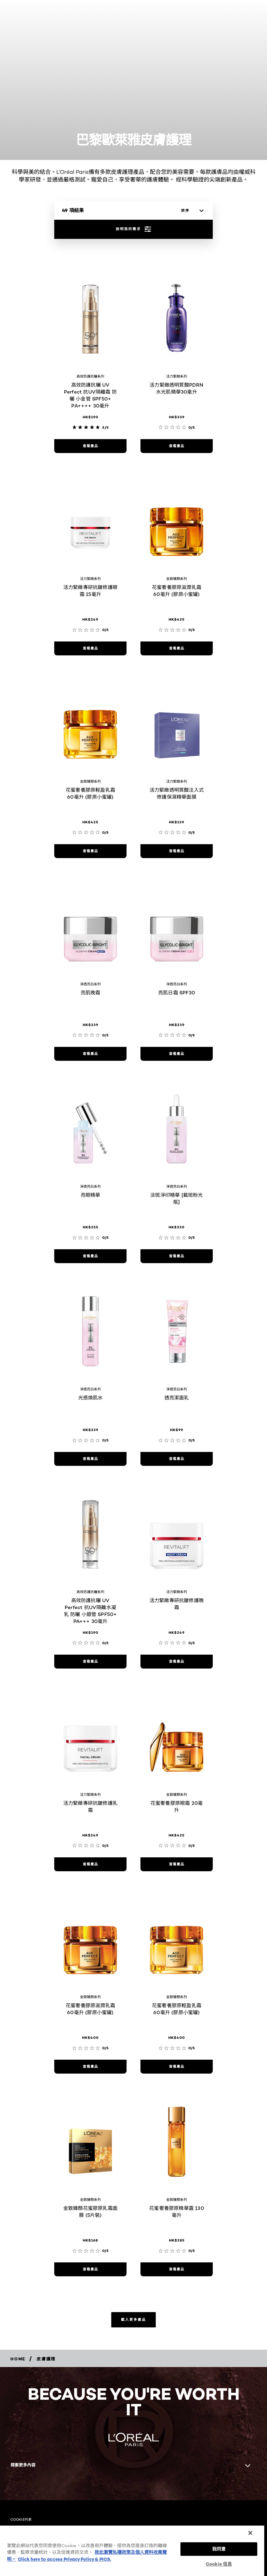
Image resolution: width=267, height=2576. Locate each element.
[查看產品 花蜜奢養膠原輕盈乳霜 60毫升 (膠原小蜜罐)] (90, 851)
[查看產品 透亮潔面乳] (176, 1459)
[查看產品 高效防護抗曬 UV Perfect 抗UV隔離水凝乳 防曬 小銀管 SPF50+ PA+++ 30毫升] (90, 1662)
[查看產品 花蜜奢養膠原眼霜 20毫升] (176, 1864)
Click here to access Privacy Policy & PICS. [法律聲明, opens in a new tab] (64, 2559)
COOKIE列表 (21, 2519)
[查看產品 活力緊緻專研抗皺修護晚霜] (176, 1662)
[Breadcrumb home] (17, 2358)
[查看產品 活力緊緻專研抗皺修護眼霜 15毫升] (90, 648)
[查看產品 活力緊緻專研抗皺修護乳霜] (90, 1864)
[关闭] (250, 2533)
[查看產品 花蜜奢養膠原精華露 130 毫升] (176, 2269)
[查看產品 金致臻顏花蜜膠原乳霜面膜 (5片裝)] (90, 2269)
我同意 (219, 2549)
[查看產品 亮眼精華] (90, 1256)
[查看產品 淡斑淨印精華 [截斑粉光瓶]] (176, 1256)
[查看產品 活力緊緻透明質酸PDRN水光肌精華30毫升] (176, 446)
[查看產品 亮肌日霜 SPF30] (176, 1054)
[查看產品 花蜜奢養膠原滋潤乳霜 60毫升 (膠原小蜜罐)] (90, 2067)
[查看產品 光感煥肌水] (90, 1459)
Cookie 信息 (219, 2564)
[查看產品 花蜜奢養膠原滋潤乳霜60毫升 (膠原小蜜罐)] (176, 648)
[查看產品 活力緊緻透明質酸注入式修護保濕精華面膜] (176, 851)
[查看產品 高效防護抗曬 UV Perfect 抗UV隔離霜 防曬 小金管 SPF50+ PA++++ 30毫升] (90, 446)
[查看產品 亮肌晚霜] (90, 1054)
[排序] (190, 211)
